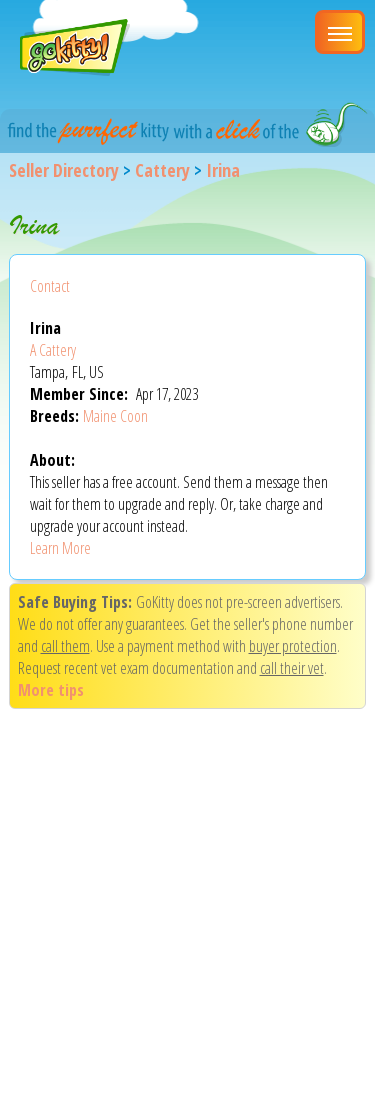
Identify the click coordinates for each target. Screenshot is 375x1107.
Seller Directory (64, 170)
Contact (50, 286)
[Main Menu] (340, 32)
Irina (223, 170)
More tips (51, 690)
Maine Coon (115, 416)
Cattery (162, 170)
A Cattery (53, 350)
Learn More (60, 548)
